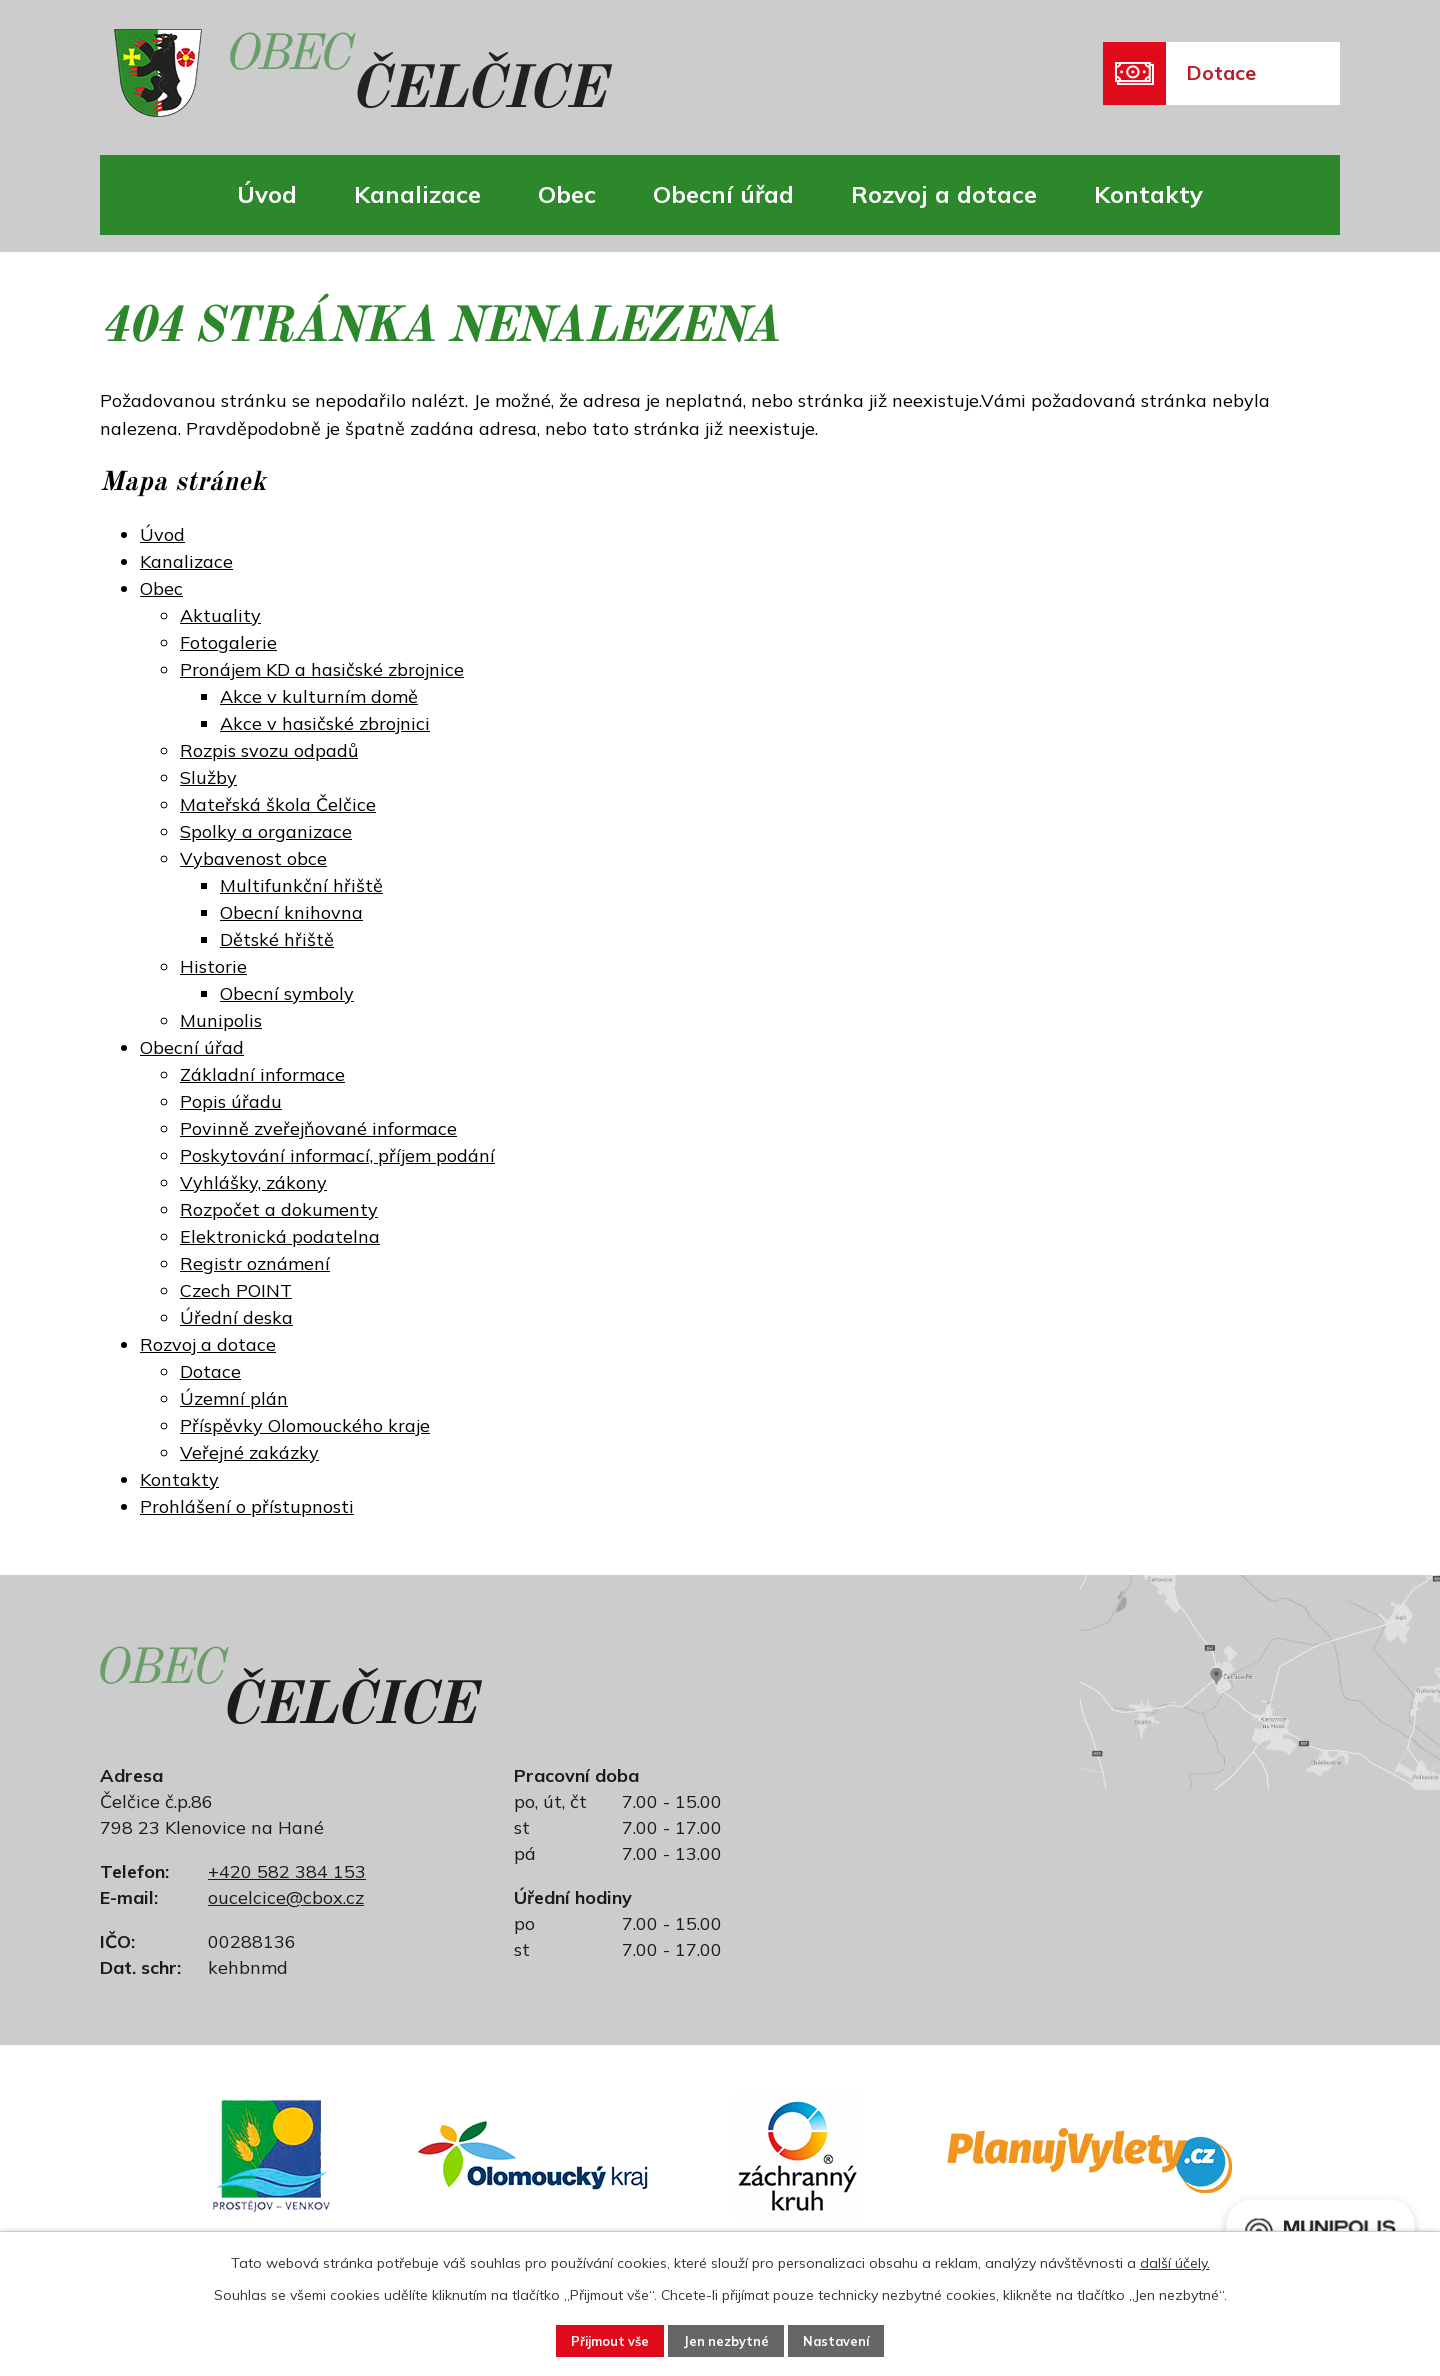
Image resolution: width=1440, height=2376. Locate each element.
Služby (208, 777)
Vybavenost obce (253, 858)
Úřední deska (236, 1317)
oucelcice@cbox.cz (286, 1897)
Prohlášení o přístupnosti (247, 1506)
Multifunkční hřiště (301, 885)
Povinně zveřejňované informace (318, 1128)
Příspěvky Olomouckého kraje (305, 1425)
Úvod (267, 194)
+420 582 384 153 (287, 1871)
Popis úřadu (231, 1101)
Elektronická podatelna (280, 1236)
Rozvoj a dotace (944, 194)
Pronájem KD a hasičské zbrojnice (322, 669)
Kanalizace (417, 194)
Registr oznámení (255, 1263)
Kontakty (1148, 194)
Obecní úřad (723, 194)
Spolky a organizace (266, 831)
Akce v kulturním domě (319, 696)
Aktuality (220, 615)
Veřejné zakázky (249, 1452)
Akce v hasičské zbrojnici (325, 723)
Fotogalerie (228, 642)
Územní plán (234, 1398)
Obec (567, 194)
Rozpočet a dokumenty (279, 1209)
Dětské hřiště (277, 939)
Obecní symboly (287, 993)
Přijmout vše (591, 2339)
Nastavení (856, 2339)
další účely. (1175, 2259)
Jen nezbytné (727, 2339)
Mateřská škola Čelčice (278, 804)
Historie (213, 966)
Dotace (210, 1371)
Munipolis (221, 1020)
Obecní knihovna (291, 912)
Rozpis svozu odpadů (269, 750)
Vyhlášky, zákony (253, 1182)
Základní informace (262, 1074)
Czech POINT (236, 1290)
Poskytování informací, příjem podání (337, 1155)
